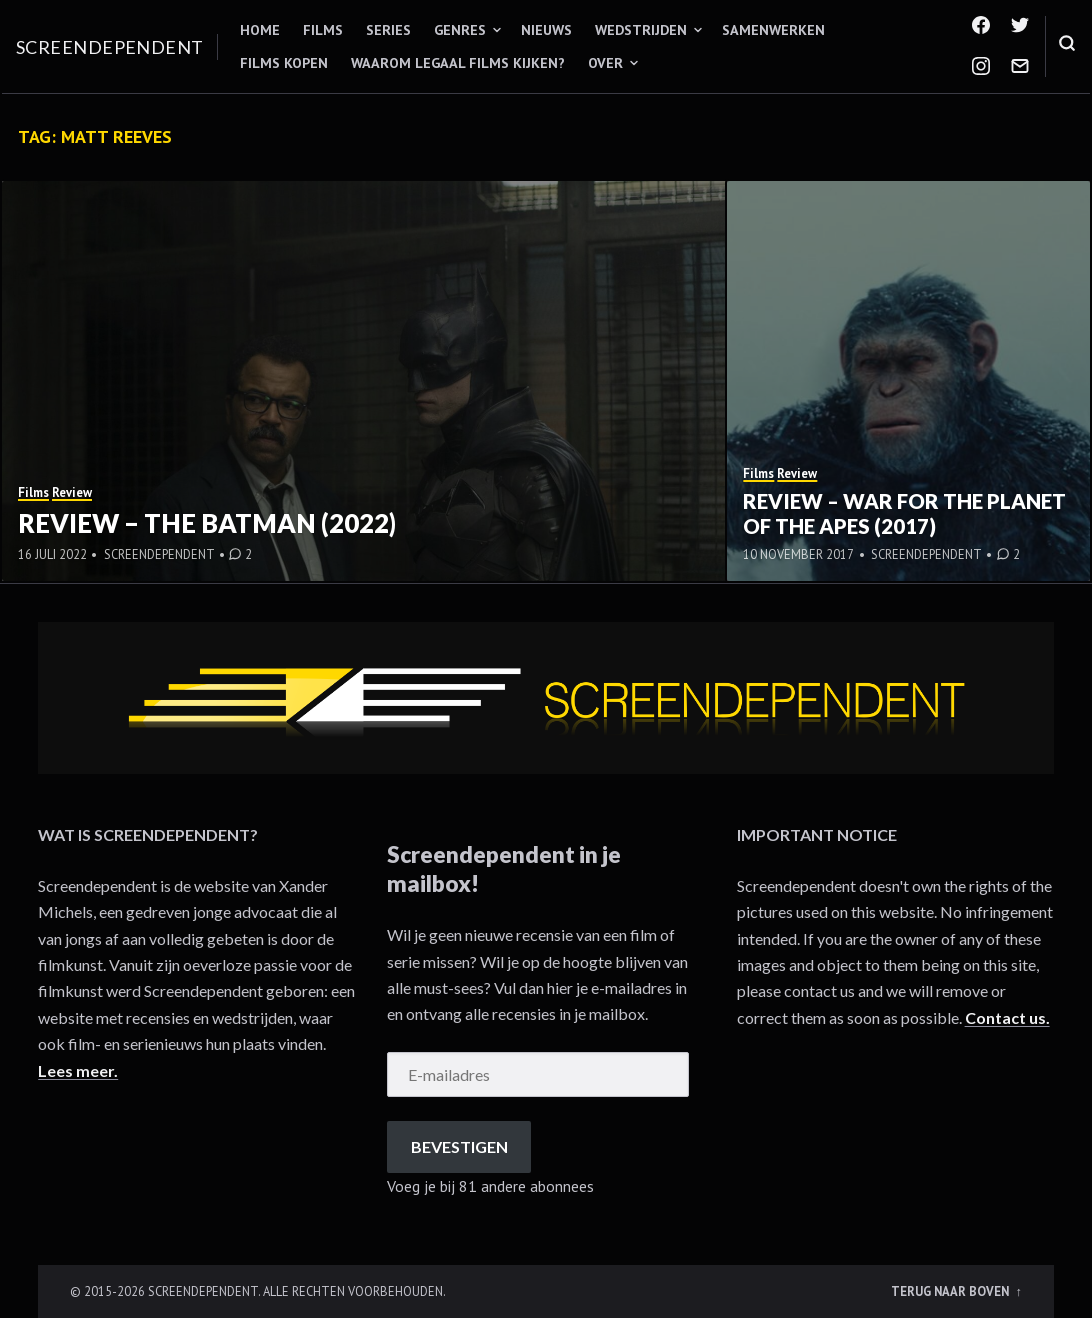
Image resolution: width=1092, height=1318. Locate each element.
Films (323, 30)
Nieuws (546, 30)
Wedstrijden (641, 30)
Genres (460, 30)
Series (388, 30)
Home (260, 30)
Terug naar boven (951, 1291)
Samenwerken (773, 30)
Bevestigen (459, 1146)
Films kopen (284, 63)
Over (605, 63)
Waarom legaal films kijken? (458, 63)
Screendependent (110, 47)
